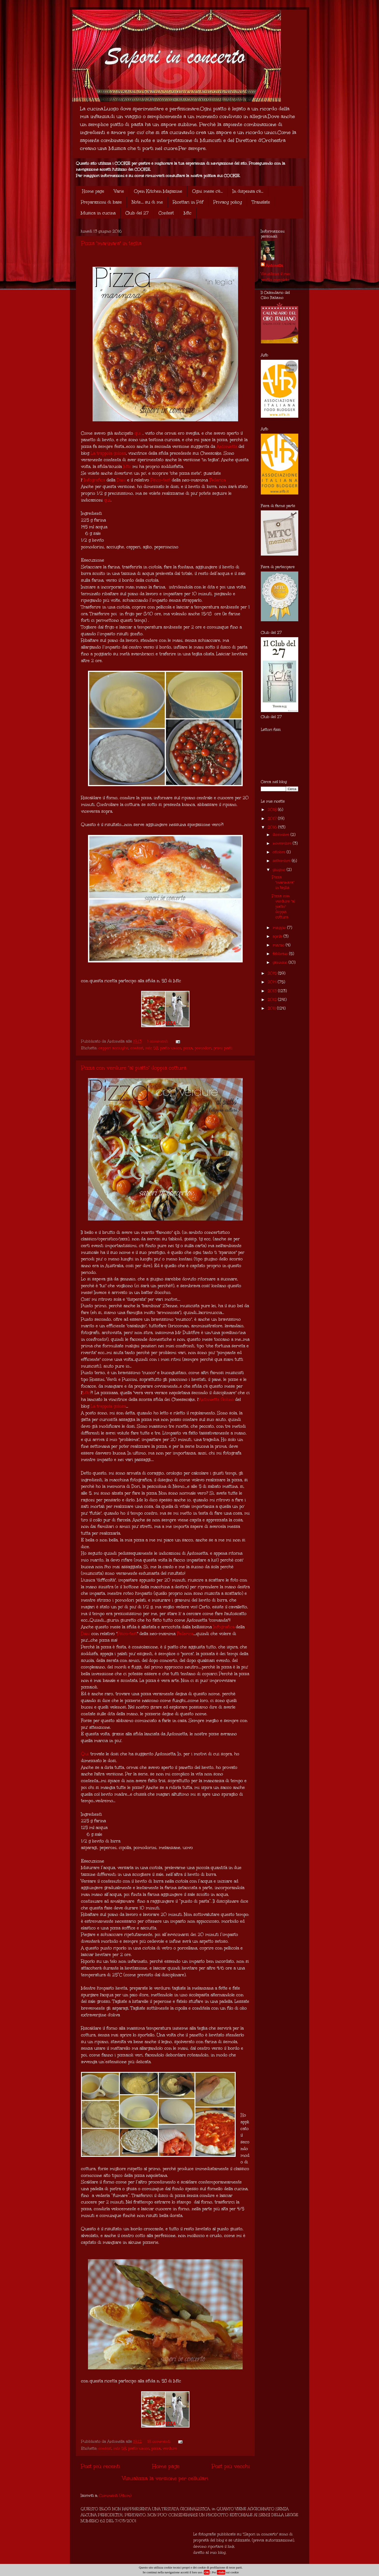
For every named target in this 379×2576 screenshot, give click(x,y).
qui (138, 433)
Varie (119, 191)
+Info (221, 2572)
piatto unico (170, 1048)
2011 (272, 1008)
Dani (121, 480)
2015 (273, 973)
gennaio (281, 962)
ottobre (280, 851)
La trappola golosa (108, 453)
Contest (166, 213)
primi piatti (222, 1048)
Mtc (187, 213)
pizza (188, 1048)
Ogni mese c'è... (207, 191)
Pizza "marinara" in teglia (111, 243)
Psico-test (160, 480)
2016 (273, 827)
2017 (273, 818)
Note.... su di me (147, 202)
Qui (85, 1754)
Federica (217, 480)
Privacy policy (227, 202)
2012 (273, 999)
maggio (280, 927)
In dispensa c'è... (248, 191)
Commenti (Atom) (115, 2495)
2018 (273, 809)
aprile (278, 936)
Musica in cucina (98, 213)
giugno (280, 869)
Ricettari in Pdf (188, 202)
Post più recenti (100, 2466)
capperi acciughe (113, 1048)
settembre (282, 860)
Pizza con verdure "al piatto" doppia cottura (133, 1067)
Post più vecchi (230, 2466)
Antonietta (227, 446)
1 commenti (157, 1041)
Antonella (274, 265)
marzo (279, 944)
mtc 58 (151, 1048)
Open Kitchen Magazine (158, 191)
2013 (273, 990)
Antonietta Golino (216, 1399)
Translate (261, 202)
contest (136, 1048)
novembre (283, 843)
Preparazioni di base (101, 202)
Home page (93, 191)
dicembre (282, 834)
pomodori (203, 1048)
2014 (273, 981)
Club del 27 (137, 213)
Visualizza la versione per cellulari (165, 2478)
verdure (170, 2448)
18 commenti (158, 2441)
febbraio (281, 953)
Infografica (94, 480)
